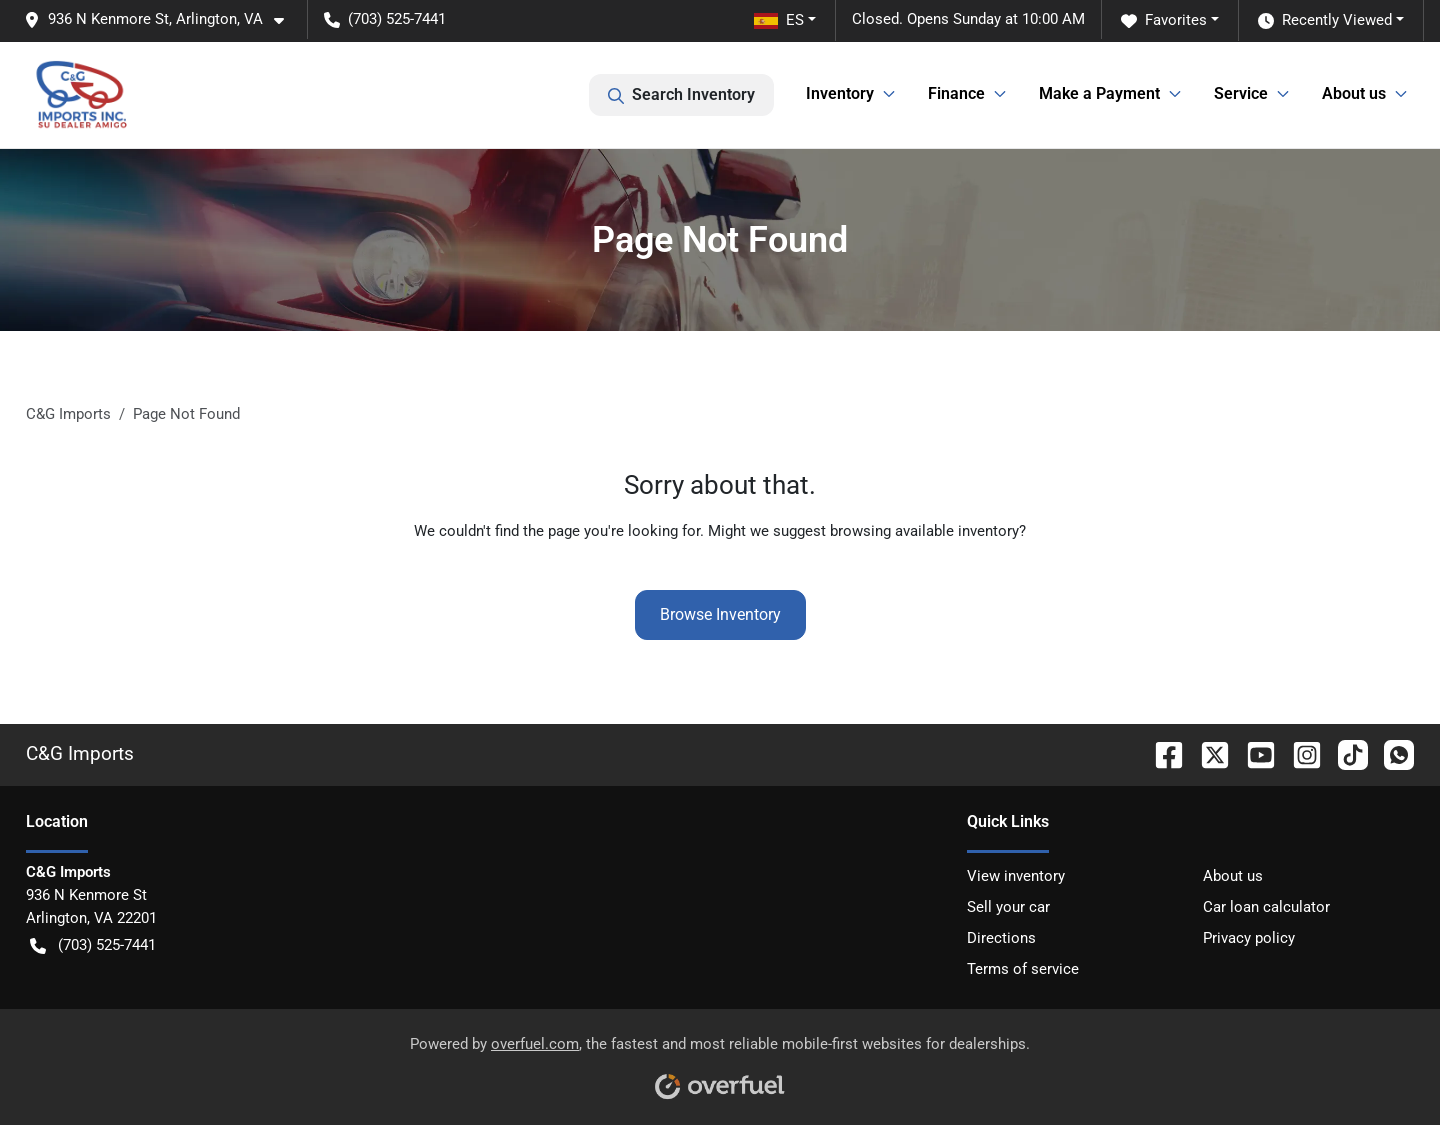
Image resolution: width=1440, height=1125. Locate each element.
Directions (1001, 938)
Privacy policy (1249, 938)
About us (1233, 876)
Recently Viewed (1325, 20)
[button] (162, 19)
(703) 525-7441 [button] (385, 19)
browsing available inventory (924, 531)
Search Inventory (681, 95)
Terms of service (1023, 969)
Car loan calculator (1266, 907)
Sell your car (1008, 907)
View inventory (1016, 876)
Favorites (1164, 20)
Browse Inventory (720, 614)
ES (779, 20)
